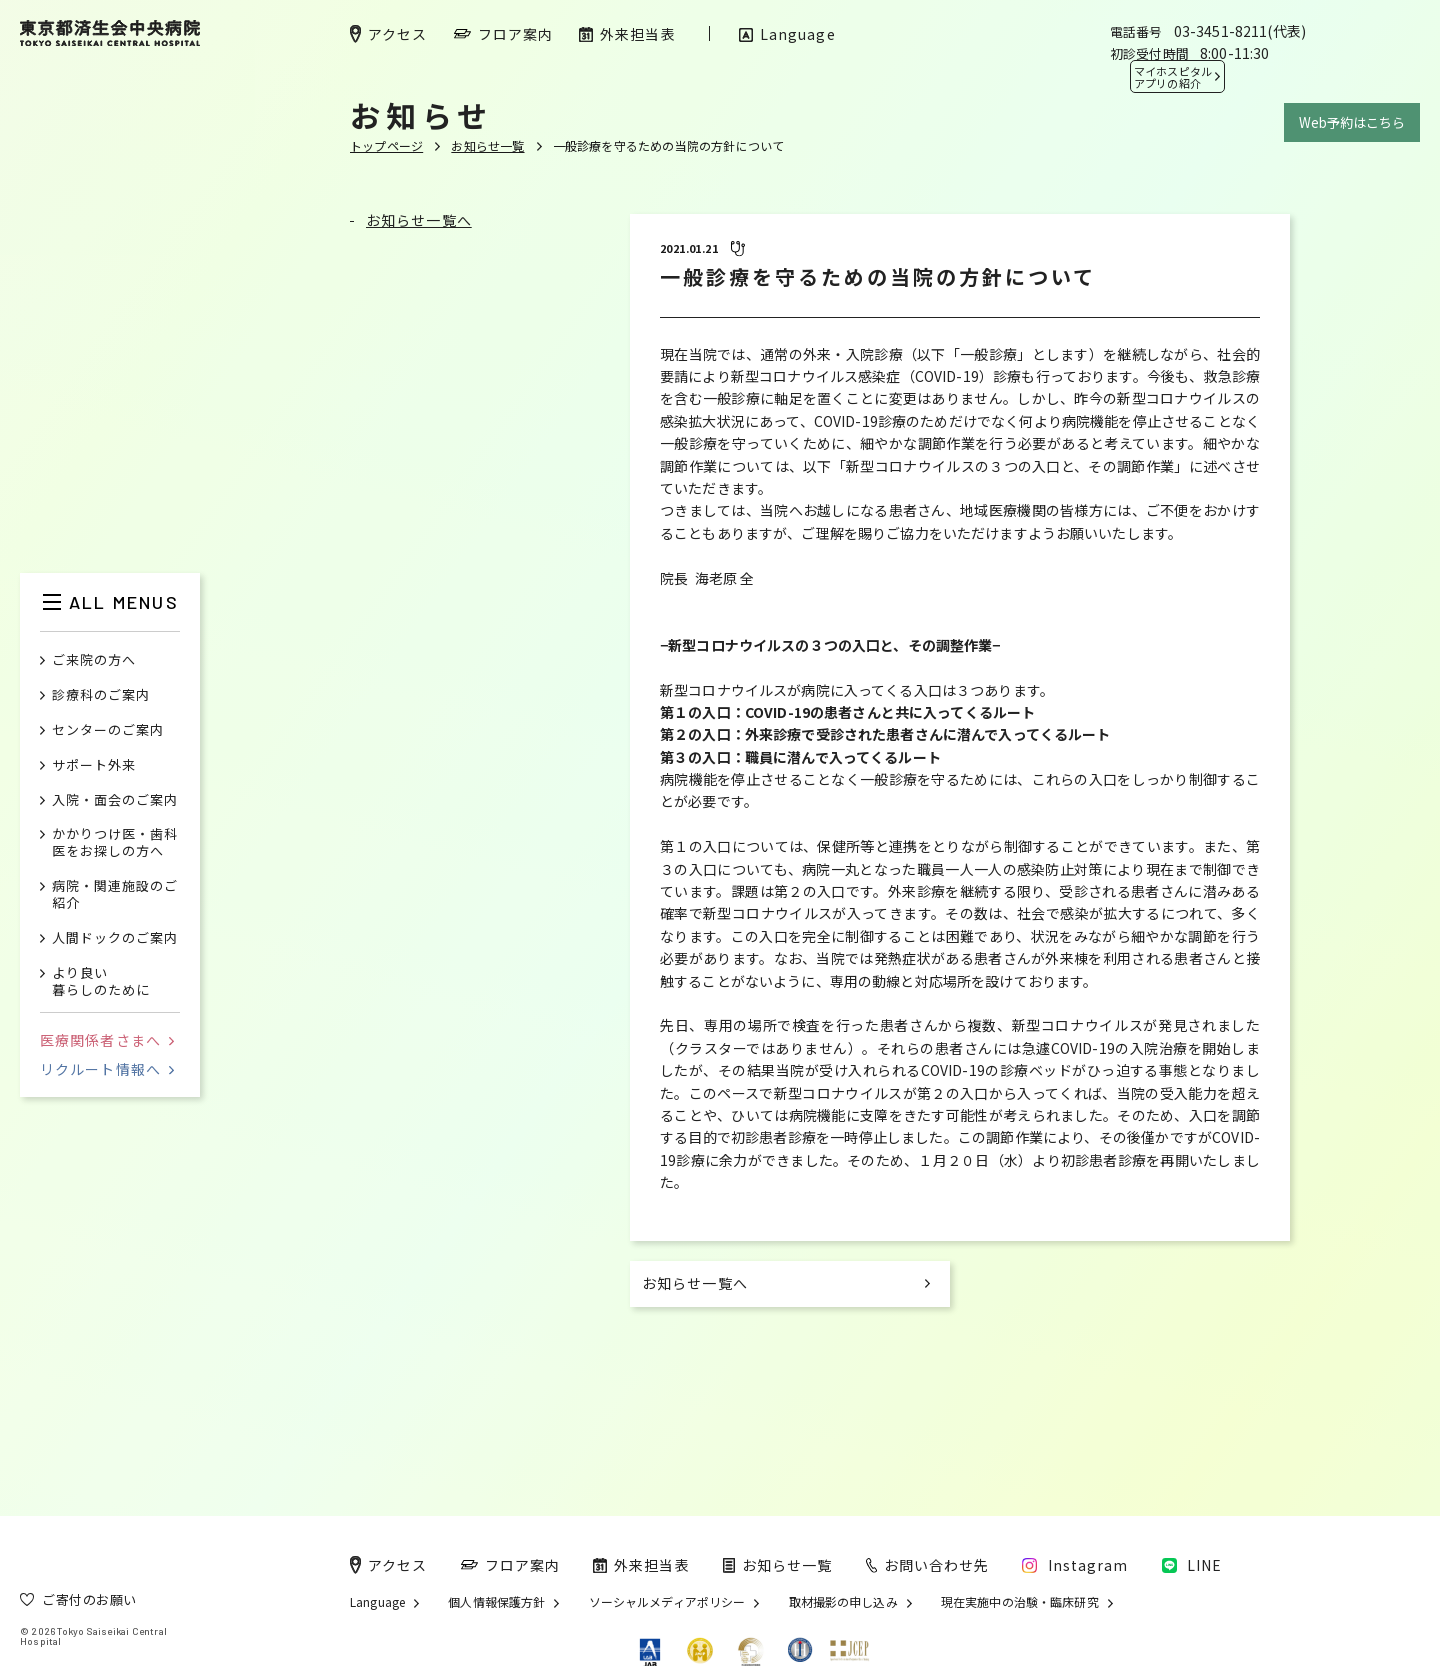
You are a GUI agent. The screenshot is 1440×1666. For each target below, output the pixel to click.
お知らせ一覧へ (419, 220)
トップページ (386, 145)
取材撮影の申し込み (843, 1602)
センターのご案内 (108, 730)
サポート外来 (94, 765)
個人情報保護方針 (496, 1602)
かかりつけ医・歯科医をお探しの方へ (115, 843)
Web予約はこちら (1352, 122)
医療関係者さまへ (107, 1040)
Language (377, 1602)
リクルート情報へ (107, 1069)
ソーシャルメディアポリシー (667, 1602)
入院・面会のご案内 (115, 800)
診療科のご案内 (101, 695)
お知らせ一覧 (487, 145)
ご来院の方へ (94, 660)
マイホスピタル (1173, 77)
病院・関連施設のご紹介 (115, 895)
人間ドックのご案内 (115, 938)
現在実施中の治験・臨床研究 (1020, 1602)
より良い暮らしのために (101, 982)
